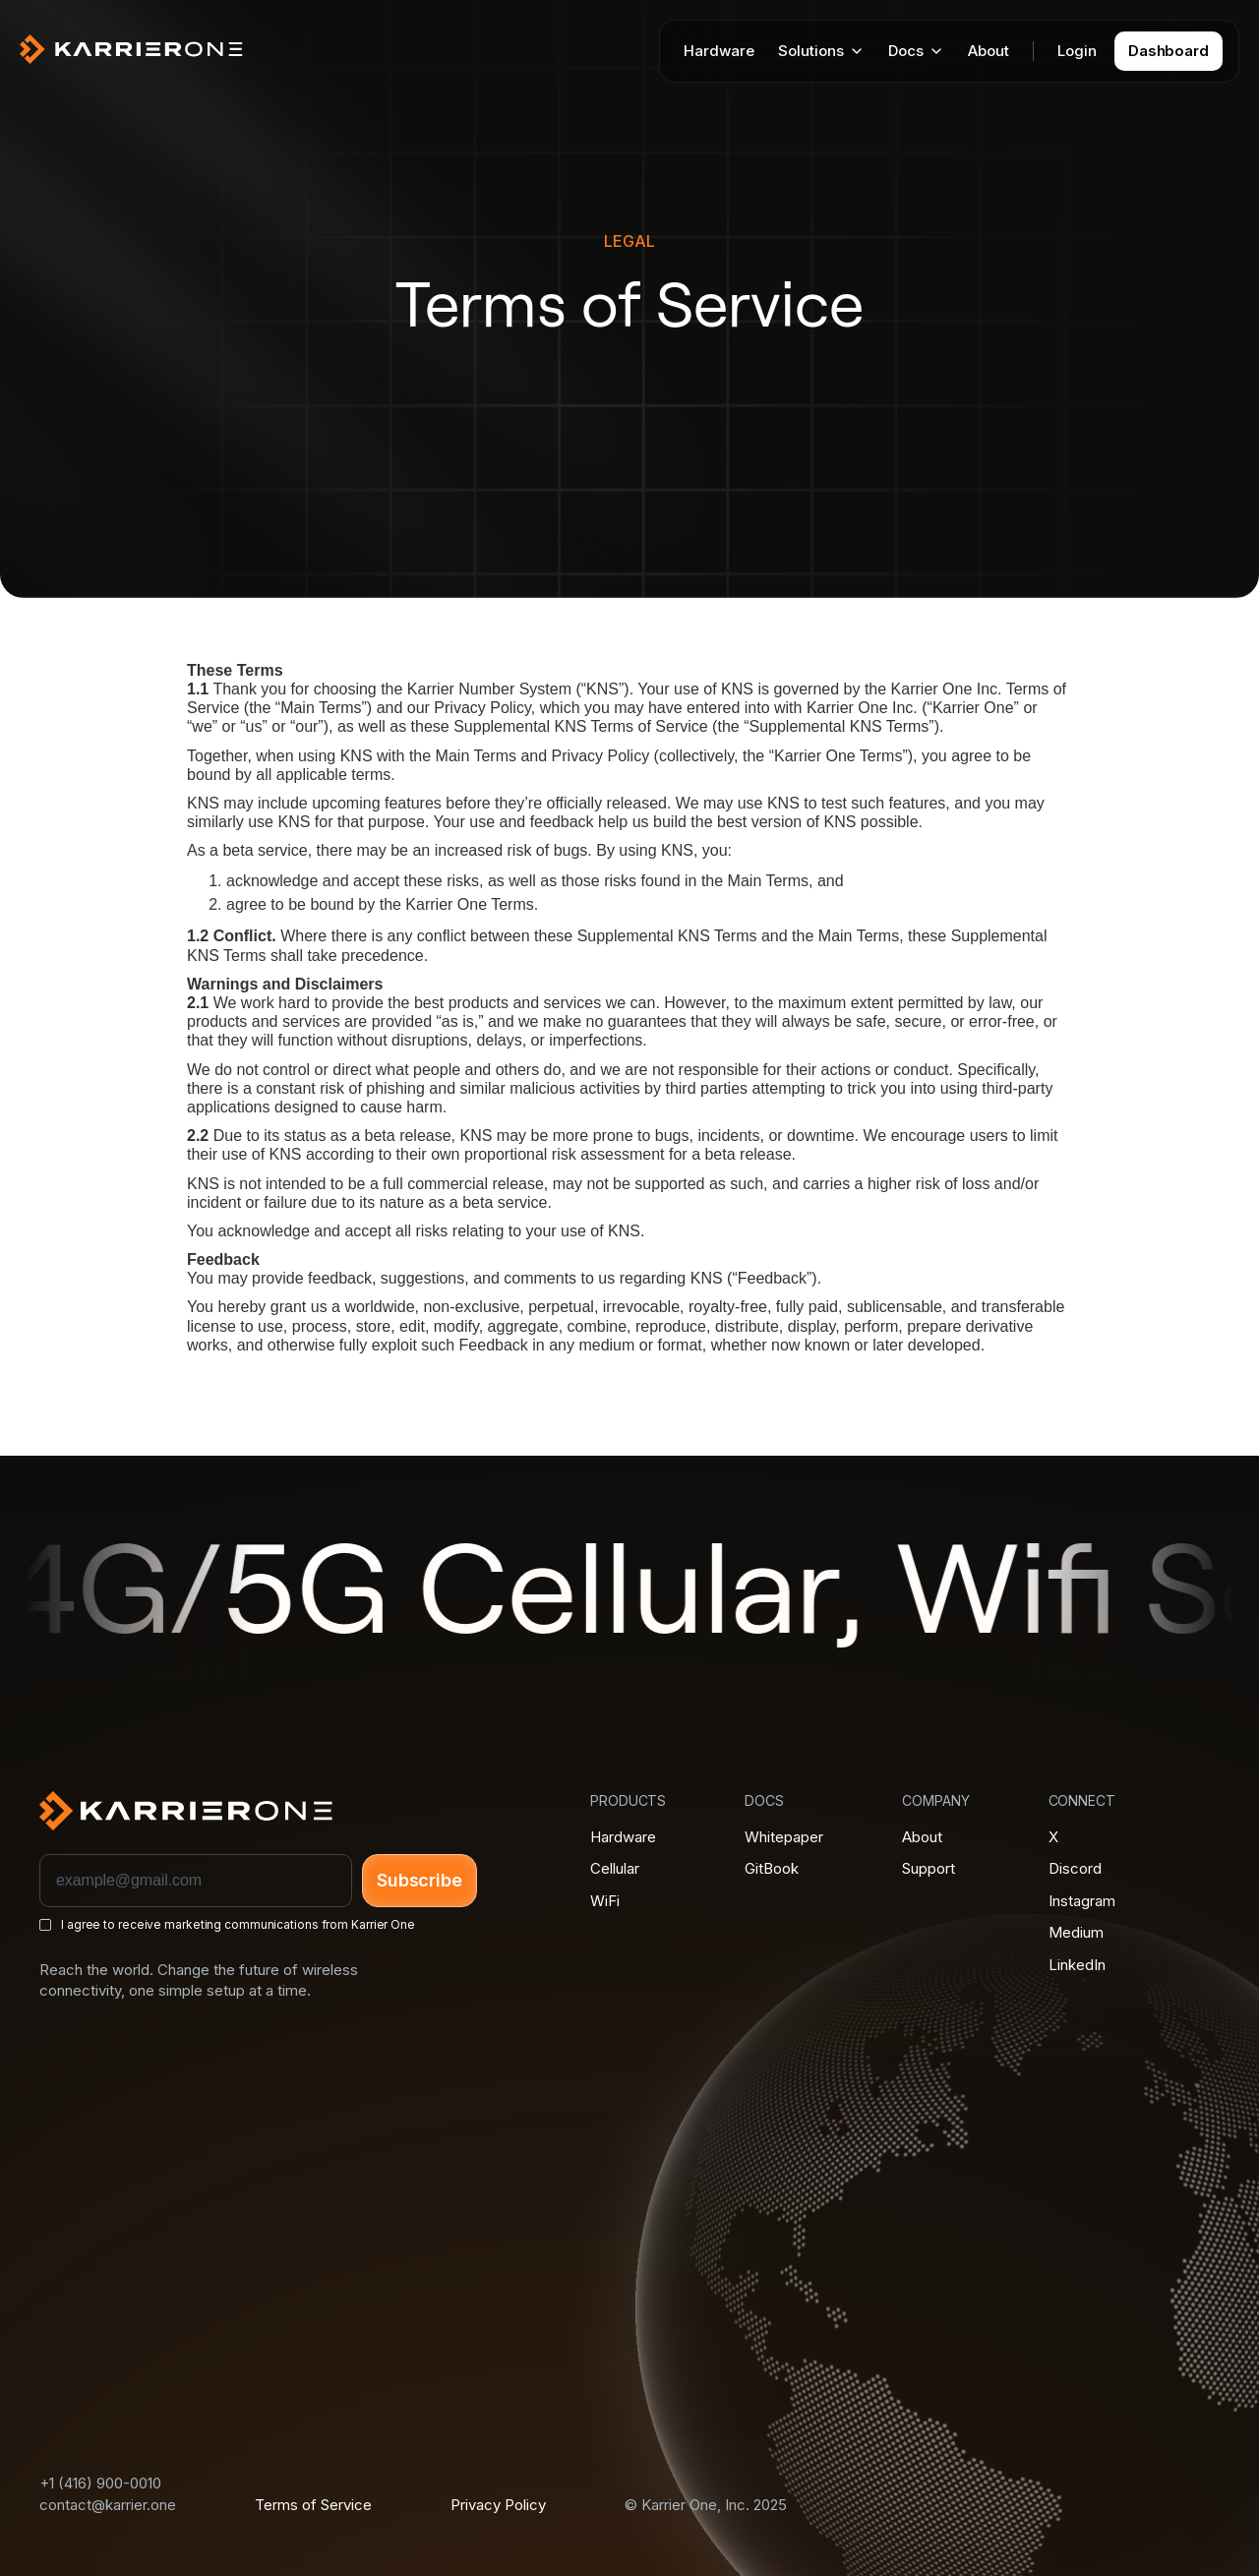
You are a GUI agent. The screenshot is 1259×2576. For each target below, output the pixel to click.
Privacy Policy (498, 2504)
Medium (1076, 1932)
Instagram (1082, 1900)
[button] (821, 51)
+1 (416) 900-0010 (100, 2483)
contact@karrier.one (107, 2504)
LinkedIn (1077, 1964)
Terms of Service (313, 2504)
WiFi (605, 1900)
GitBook (772, 1868)
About (988, 50)
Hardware (719, 50)
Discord (1075, 1868)
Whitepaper (784, 1836)
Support (928, 1868)
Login (1077, 50)
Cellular (614, 1868)
